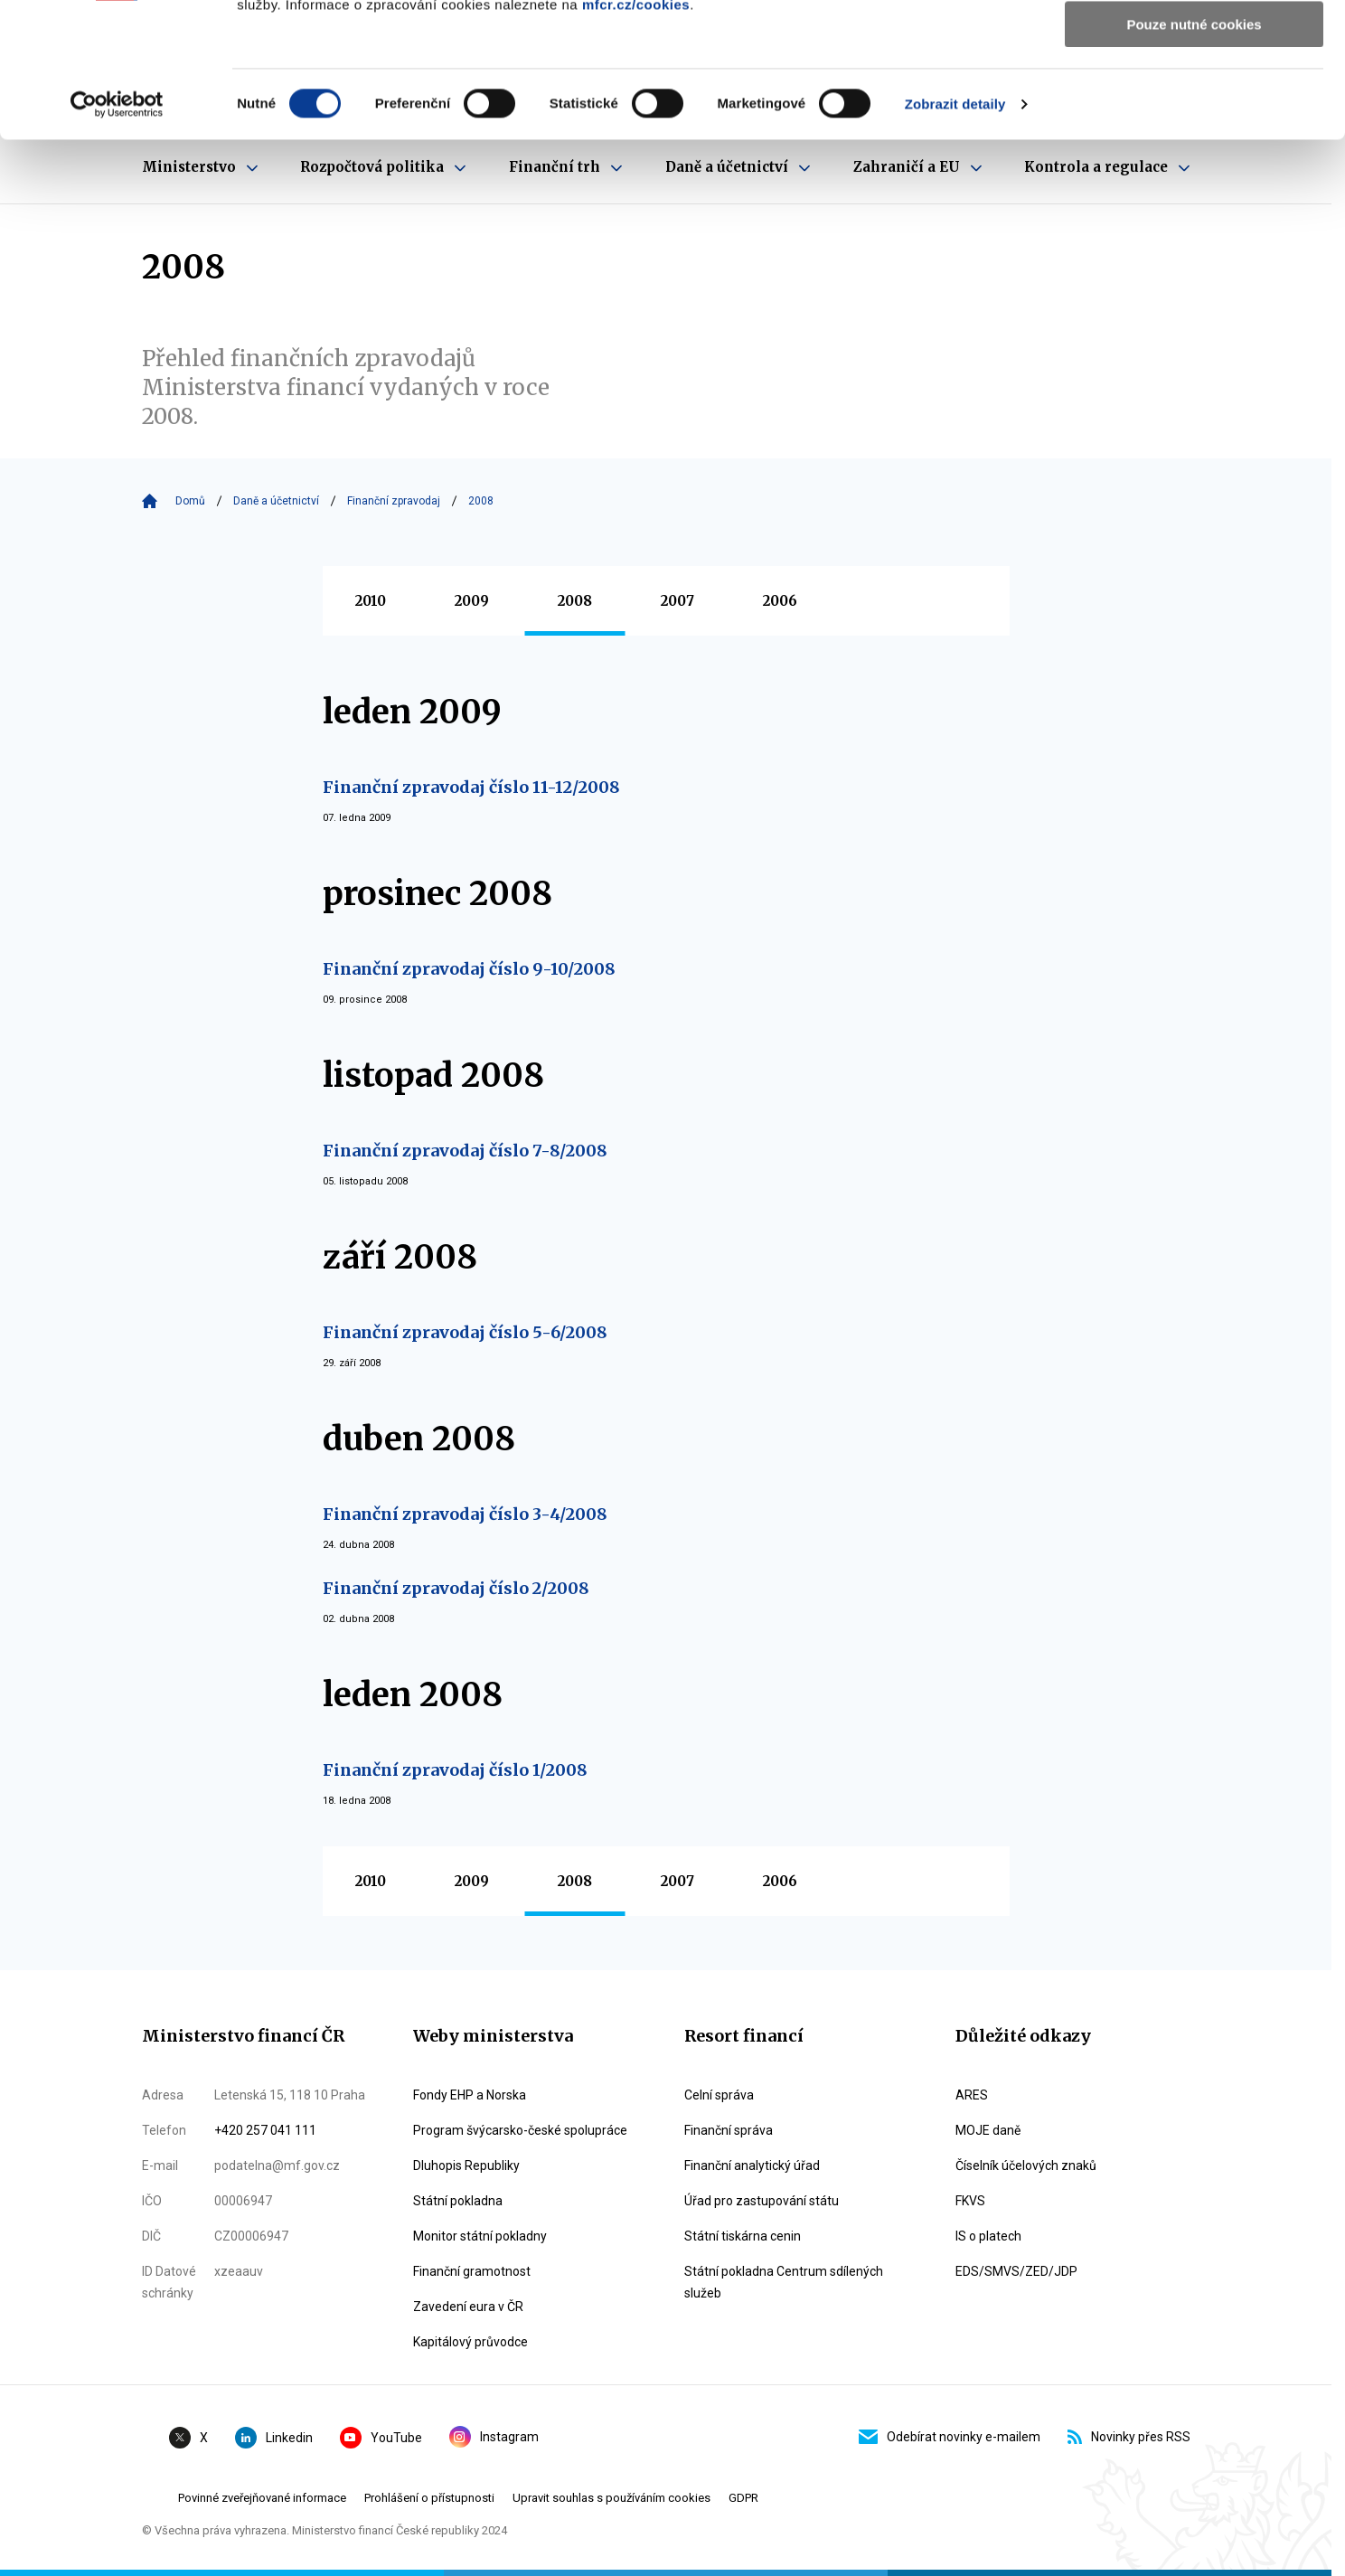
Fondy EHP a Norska (469, 2095)
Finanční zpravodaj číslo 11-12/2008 (471, 787)
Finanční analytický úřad (752, 2165)
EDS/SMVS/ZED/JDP (1016, 2271)
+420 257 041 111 (265, 2130)
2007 (677, 600)
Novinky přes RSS (1129, 2437)
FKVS (970, 2201)
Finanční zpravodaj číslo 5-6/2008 (465, 1332)
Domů (190, 501)
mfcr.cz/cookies (636, 130)
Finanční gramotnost (472, 2271)
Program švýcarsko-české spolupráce (520, 2130)
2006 (780, 600)
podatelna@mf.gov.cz (277, 2165)
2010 (370, 600)
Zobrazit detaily (955, 230)
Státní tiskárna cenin (742, 2236)
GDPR (743, 2498)
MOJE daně (988, 2130)
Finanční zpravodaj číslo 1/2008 (455, 1770)
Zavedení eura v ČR (468, 2306)
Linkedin (274, 2438)
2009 (472, 600)
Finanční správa (728, 2130)
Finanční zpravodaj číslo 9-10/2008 (469, 968)
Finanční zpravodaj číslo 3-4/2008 (465, 1514)
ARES (971, 2095)
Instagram (494, 2437)
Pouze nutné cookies (1193, 150)
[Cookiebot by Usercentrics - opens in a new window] (117, 230)
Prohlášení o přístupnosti (429, 2498)
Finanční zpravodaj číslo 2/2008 (456, 1588)
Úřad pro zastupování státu (761, 2201)
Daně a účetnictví (276, 501)
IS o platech (988, 2236)
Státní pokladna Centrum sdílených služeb (783, 2282)
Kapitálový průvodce (470, 2342)
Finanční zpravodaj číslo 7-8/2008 (465, 1150)
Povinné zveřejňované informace (262, 2498)
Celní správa (719, 2095)
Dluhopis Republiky (466, 2165)
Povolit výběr (1194, 98)
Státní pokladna (458, 2201)
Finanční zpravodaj (393, 501)
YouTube (381, 2438)
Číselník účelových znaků (1025, 2165)
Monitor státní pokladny (480, 2236)
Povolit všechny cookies (1194, 44)
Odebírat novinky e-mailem (949, 2437)
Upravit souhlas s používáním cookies (611, 2498)
